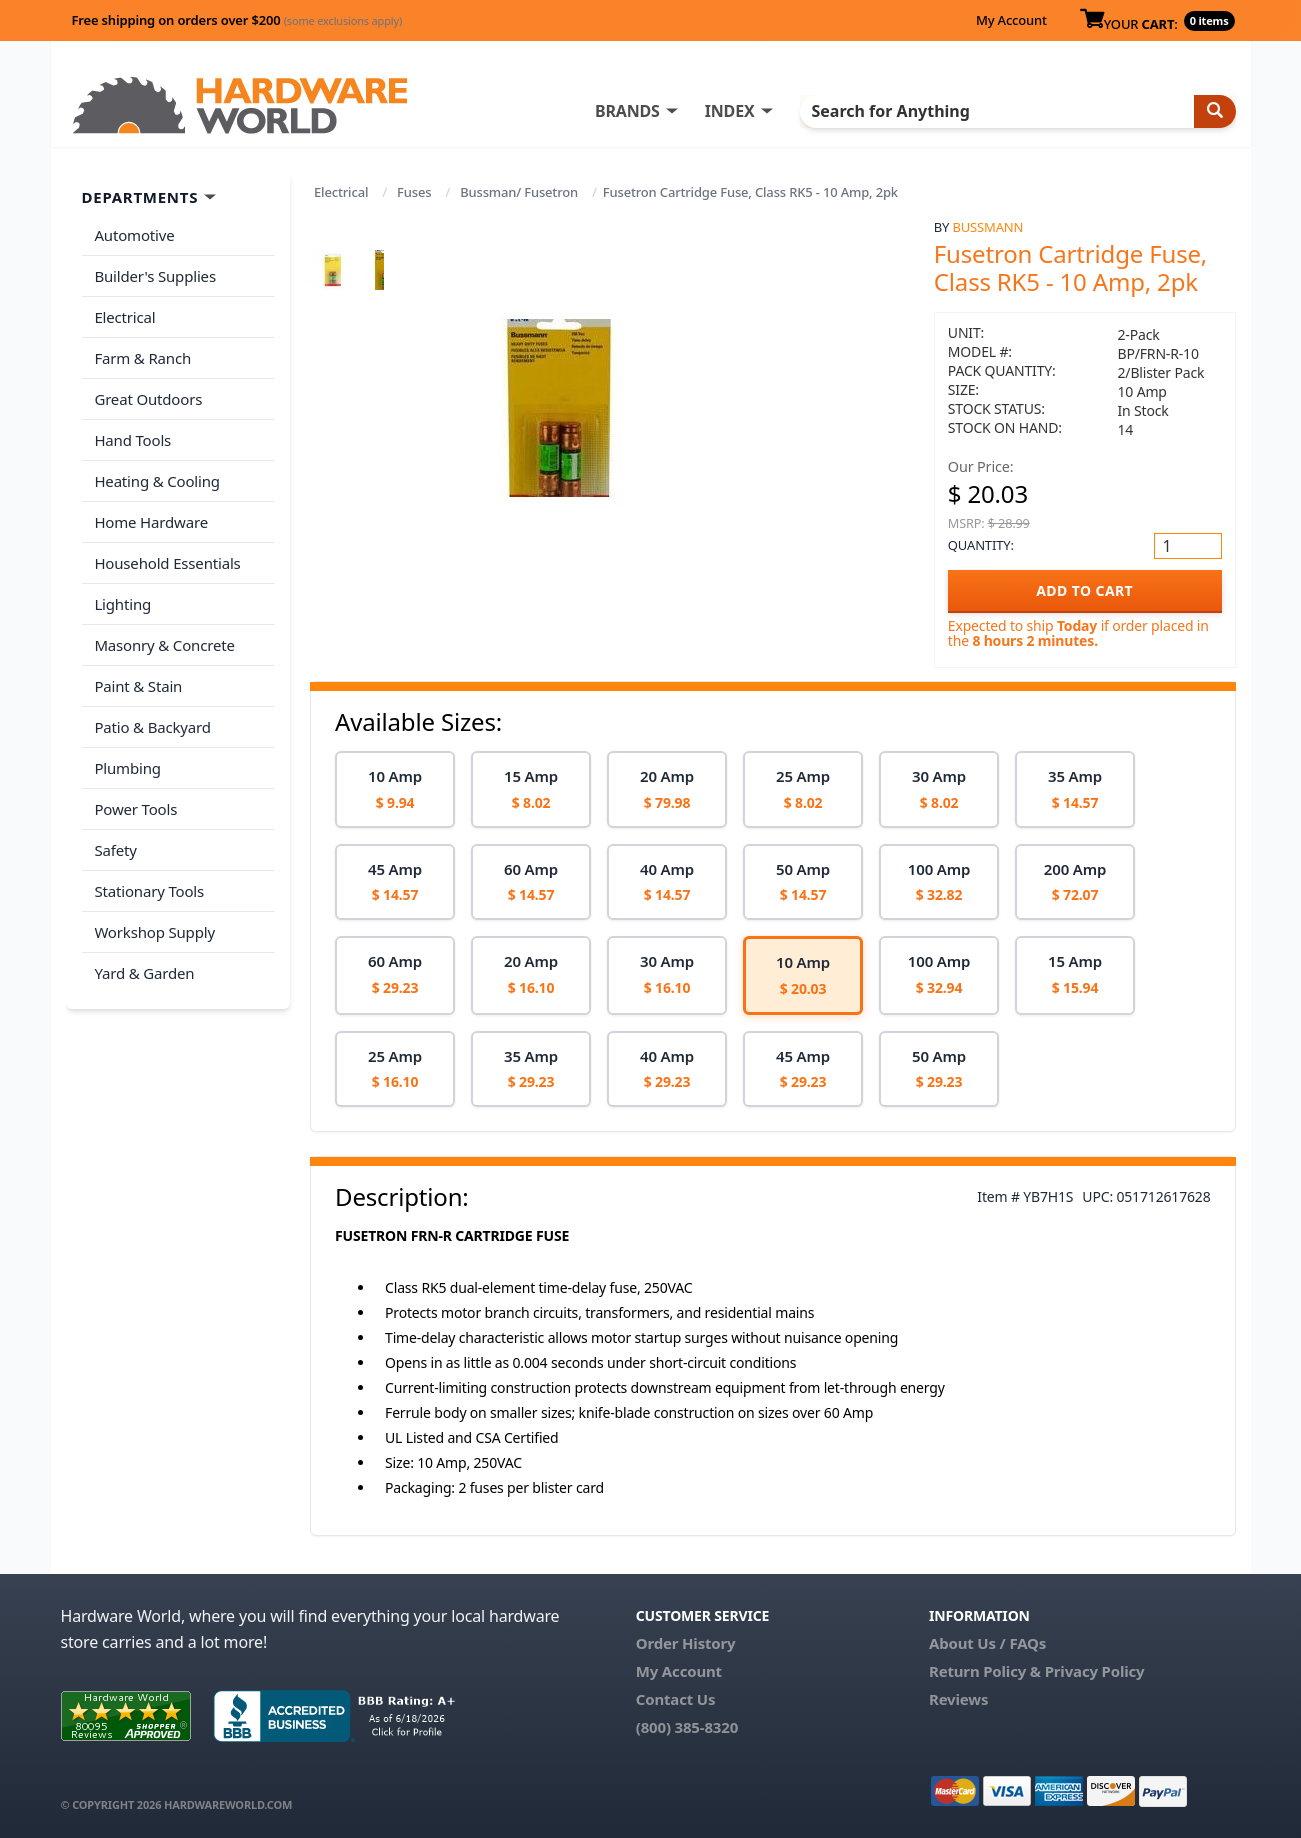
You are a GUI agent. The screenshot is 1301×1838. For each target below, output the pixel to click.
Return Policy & (985, 1671)
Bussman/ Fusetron (519, 192)
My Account (1011, 20)
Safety (115, 827)
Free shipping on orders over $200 (237, 20)
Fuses (414, 192)
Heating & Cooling (157, 472)
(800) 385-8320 (687, 1727)
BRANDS (643, 111)
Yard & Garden (144, 946)
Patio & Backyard (152, 709)
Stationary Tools (149, 867)
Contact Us (676, 1699)
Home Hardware (151, 511)
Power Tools (135, 788)
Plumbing (127, 748)
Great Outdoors (148, 393)
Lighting (122, 590)
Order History (686, 1643)
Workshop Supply (154, 906)
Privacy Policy (1095, 1671)
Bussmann (988, 227)
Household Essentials (167, 551)
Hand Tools (132, 432)
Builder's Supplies (155, 274)
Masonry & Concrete (164, 630)
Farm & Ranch (142, 353)
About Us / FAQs (987, 1643)
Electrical (341, 192)
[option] (395, 789)
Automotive (134, 235)
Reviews (958, 1699)
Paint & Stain (138, 669)
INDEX (746, 111)
